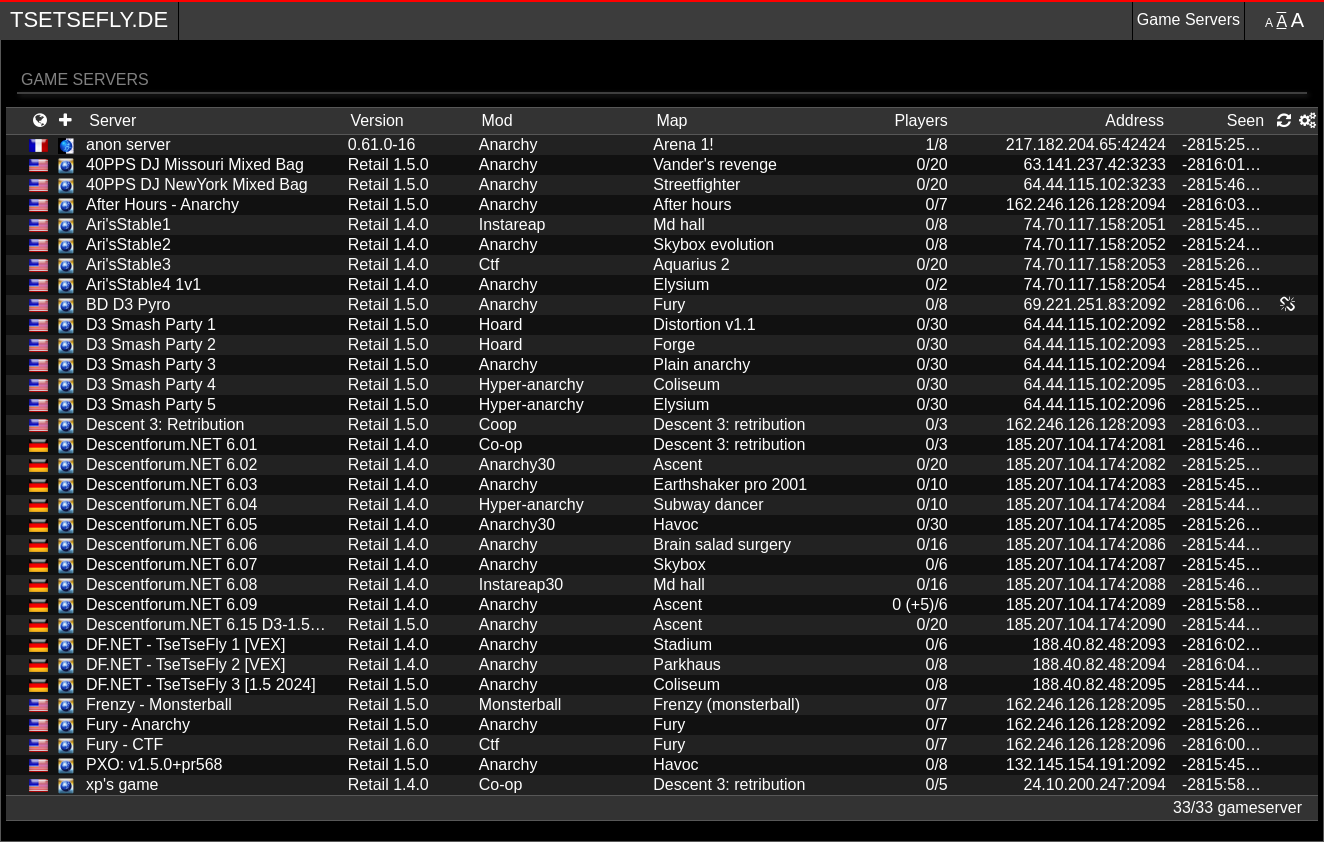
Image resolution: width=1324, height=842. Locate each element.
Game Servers (1188, 19)
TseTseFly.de (89, 19)
